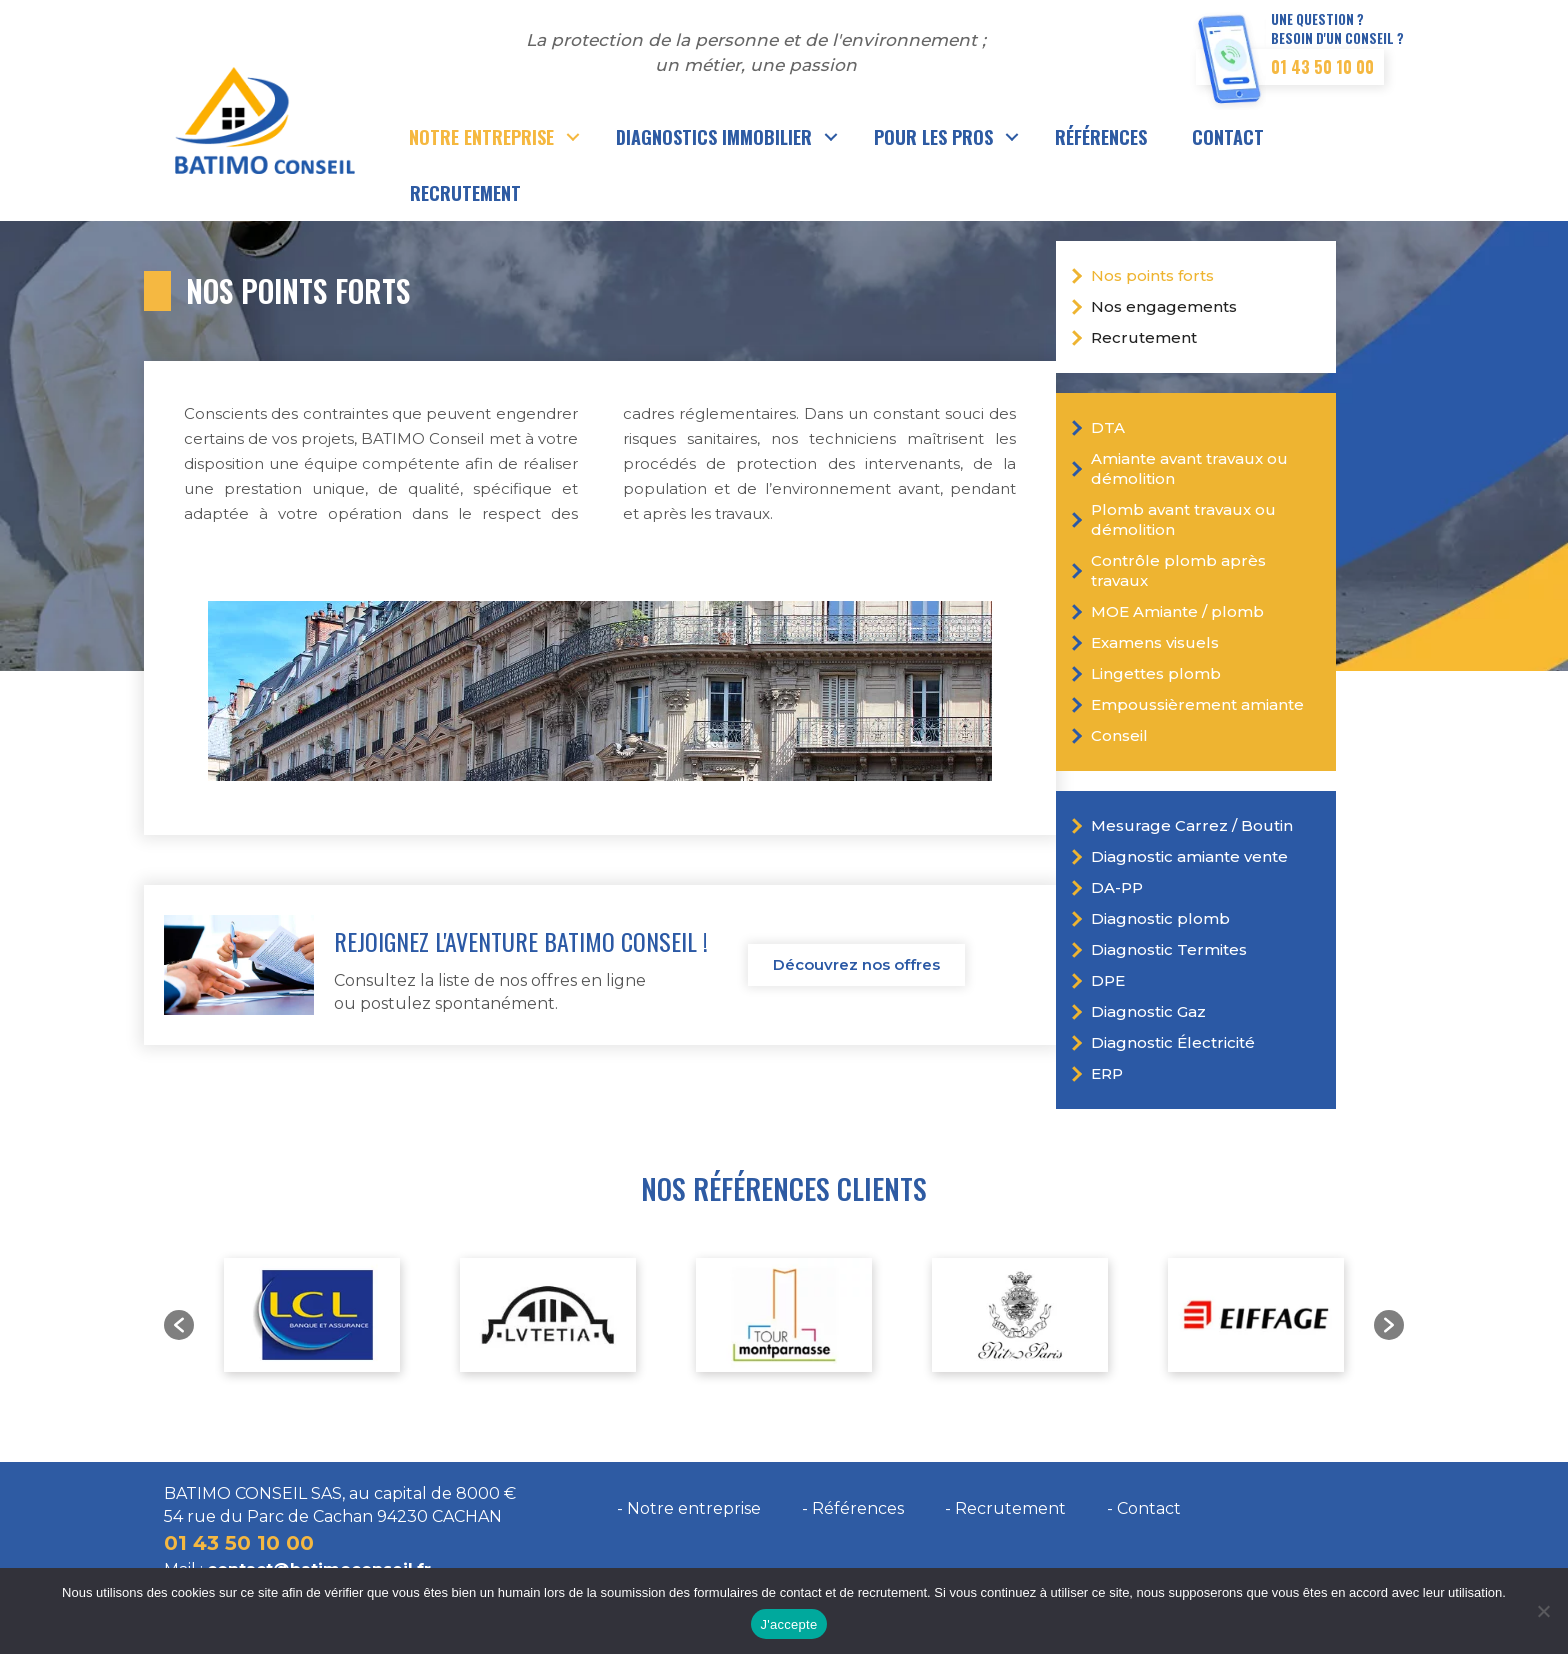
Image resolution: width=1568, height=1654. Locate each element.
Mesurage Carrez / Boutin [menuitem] (1192, 825)
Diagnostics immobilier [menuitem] (714, 137)
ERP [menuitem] (1107, 1073)
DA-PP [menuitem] (1117, 887)
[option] (312, 1315)
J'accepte (789, 1624)
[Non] (1543, 1611)
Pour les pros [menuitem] (933, 137)
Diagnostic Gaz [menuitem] (1148, 1011)
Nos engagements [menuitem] (1164, 306)
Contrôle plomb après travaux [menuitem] (1178, 570)
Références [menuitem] (1101, 137)
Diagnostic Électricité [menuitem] (1173, 1042)
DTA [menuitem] (1108, 427)
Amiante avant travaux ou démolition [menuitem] (1189, 468)
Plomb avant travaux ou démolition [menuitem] (1183, 519)
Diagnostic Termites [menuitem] (1169, 949)
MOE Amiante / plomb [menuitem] (1177, 611)
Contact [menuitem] (1228, 137)
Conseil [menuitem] (1119, 735)
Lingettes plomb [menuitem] (1156, 673)
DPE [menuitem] (1108, 980)
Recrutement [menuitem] (465, 193)
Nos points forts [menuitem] (1152, 275)
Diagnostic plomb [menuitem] (1160, 918)
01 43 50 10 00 (1322, 67)
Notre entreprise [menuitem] (481, 137)
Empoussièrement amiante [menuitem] (1197, 704)
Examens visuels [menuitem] (1155, 642)
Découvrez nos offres (856, 964)
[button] (573, 137)
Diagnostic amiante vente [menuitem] (1189, 856)
